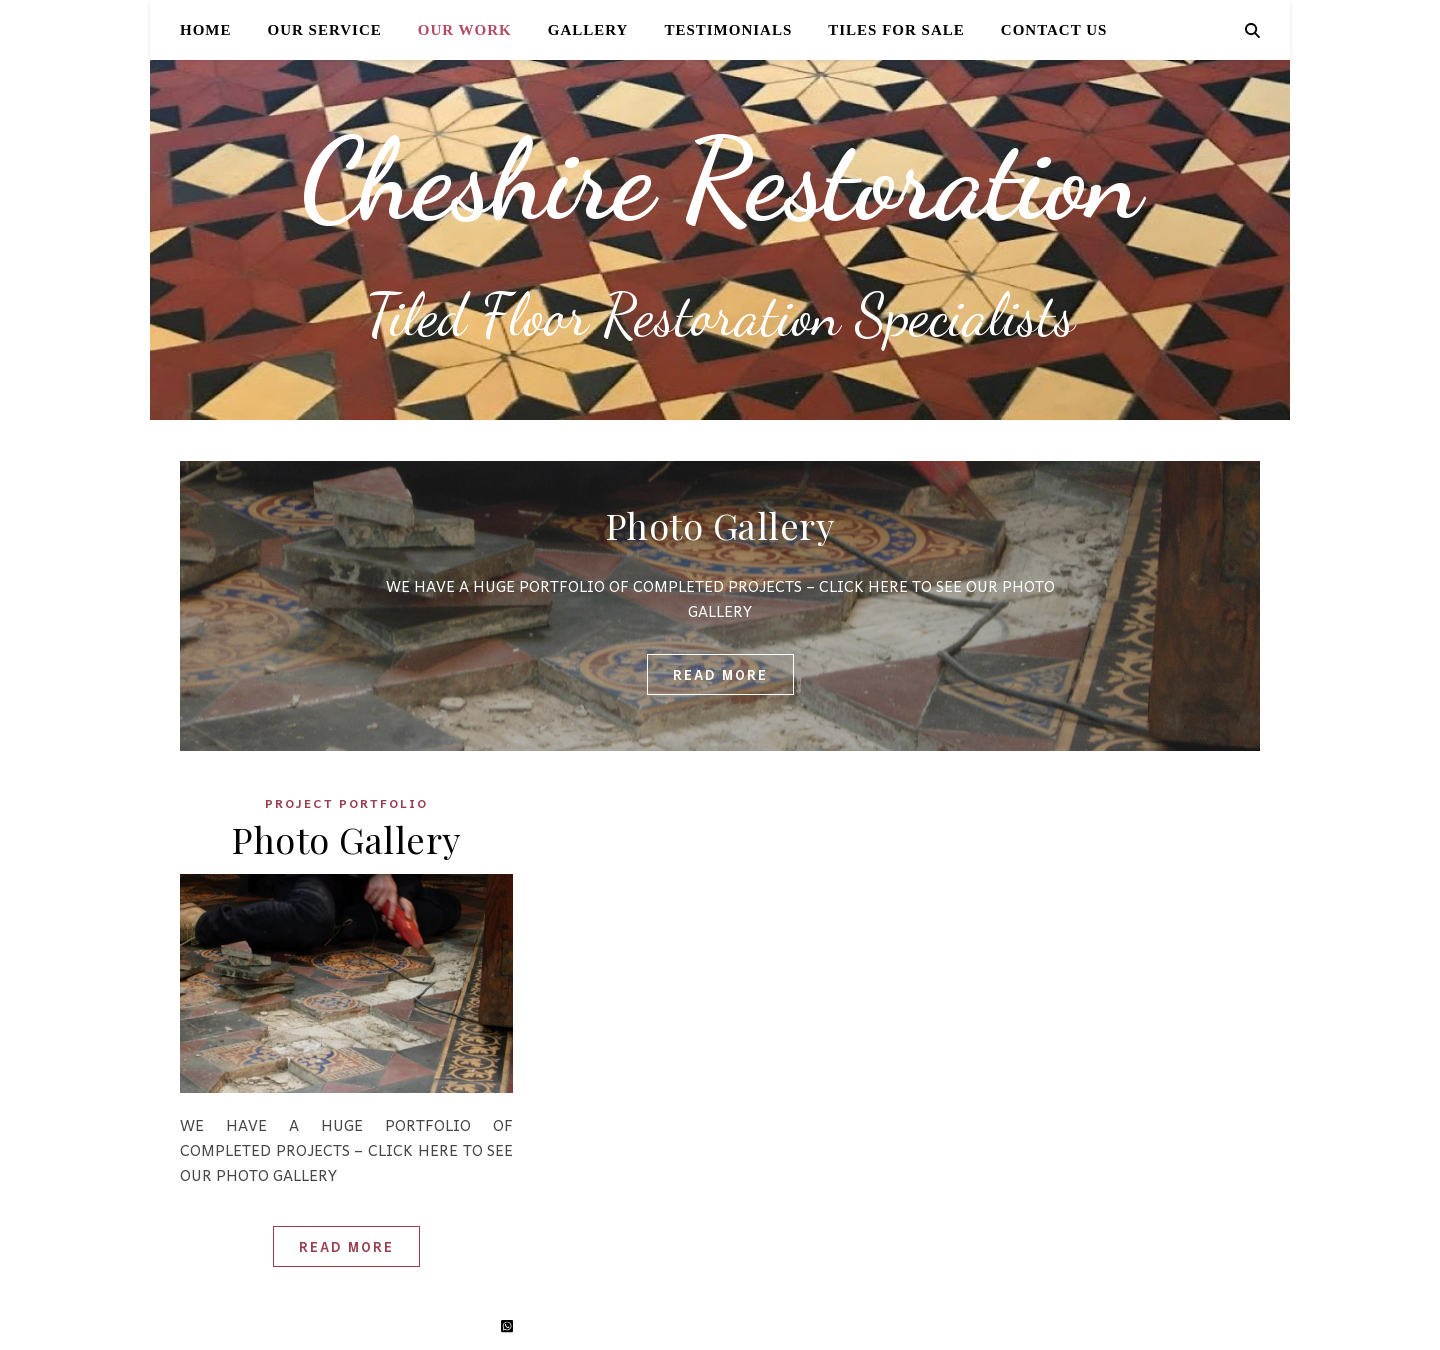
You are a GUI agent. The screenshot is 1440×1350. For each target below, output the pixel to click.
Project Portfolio (346, 803)
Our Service (325, 30)
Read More (346, 1246)
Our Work (465, 30)
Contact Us (1054, 30)
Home (206, 30)
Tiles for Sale (896, 30)
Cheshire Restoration (720, 179)
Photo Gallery (720, 525)
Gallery (588, 30)
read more (720, 674)
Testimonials (728, 30)
